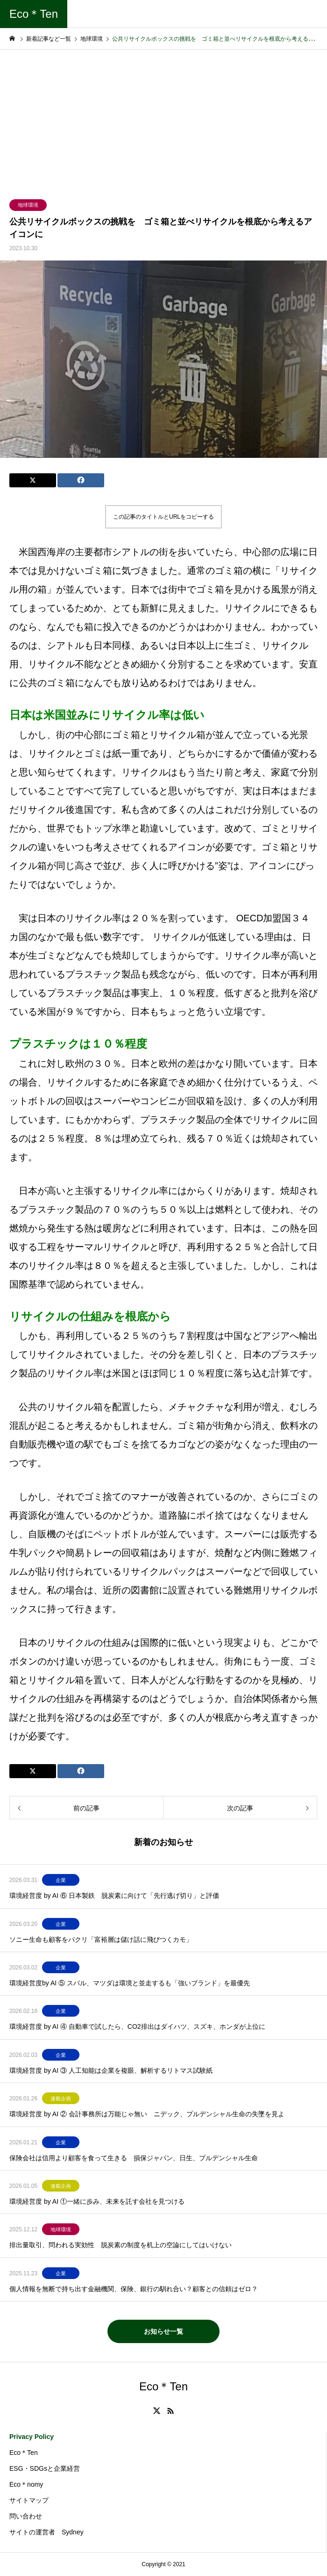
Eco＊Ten (23, 2452)
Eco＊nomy (26, 2484)
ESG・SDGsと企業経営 (44, 2468)
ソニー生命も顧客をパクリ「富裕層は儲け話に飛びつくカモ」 (104, 1939)
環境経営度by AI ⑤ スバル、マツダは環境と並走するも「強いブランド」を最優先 (129, 1983)
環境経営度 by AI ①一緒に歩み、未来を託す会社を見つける (97, 2201)
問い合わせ (25, 2516)
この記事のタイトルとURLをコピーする (163, 517)
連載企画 (60, 2098)
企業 (61, 1880)
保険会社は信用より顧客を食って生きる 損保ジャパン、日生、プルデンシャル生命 (133, 2158)
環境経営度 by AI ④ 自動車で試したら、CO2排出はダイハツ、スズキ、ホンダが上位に (137, 2026)
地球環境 (28, 205)
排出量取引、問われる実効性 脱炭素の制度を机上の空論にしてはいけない (120, 2245)
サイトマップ (29, 2500)
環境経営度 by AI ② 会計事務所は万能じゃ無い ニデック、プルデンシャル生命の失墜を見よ (146, 2114)
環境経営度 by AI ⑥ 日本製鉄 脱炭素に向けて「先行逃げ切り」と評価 (114, 1895)
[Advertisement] (163, 119)
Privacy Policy (31, 2436)
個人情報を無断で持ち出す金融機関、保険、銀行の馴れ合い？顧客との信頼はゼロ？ (133, 2289)
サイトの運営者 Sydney (46, 2532)
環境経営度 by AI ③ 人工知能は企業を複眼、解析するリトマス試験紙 (111, 2070)
